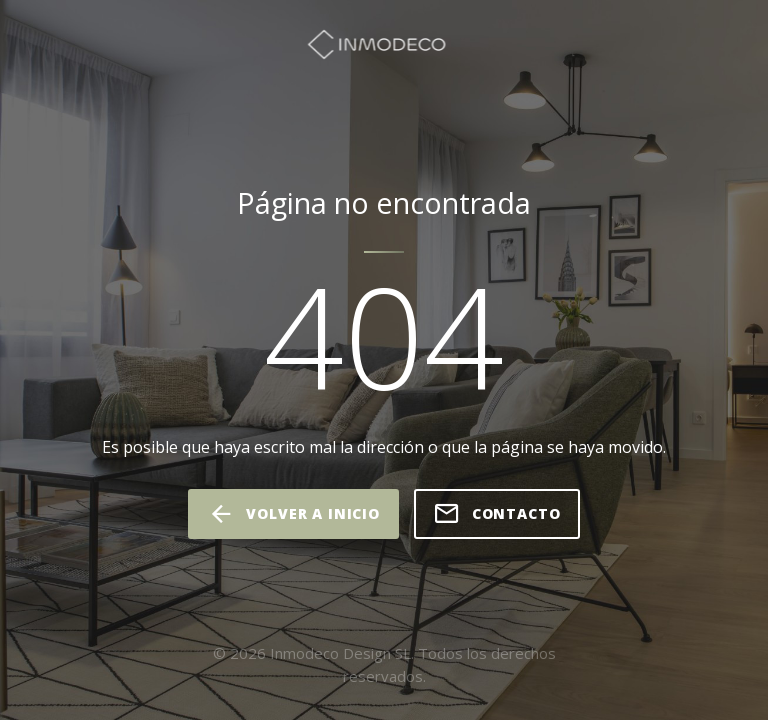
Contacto (497, 514)
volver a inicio (293, 514)
